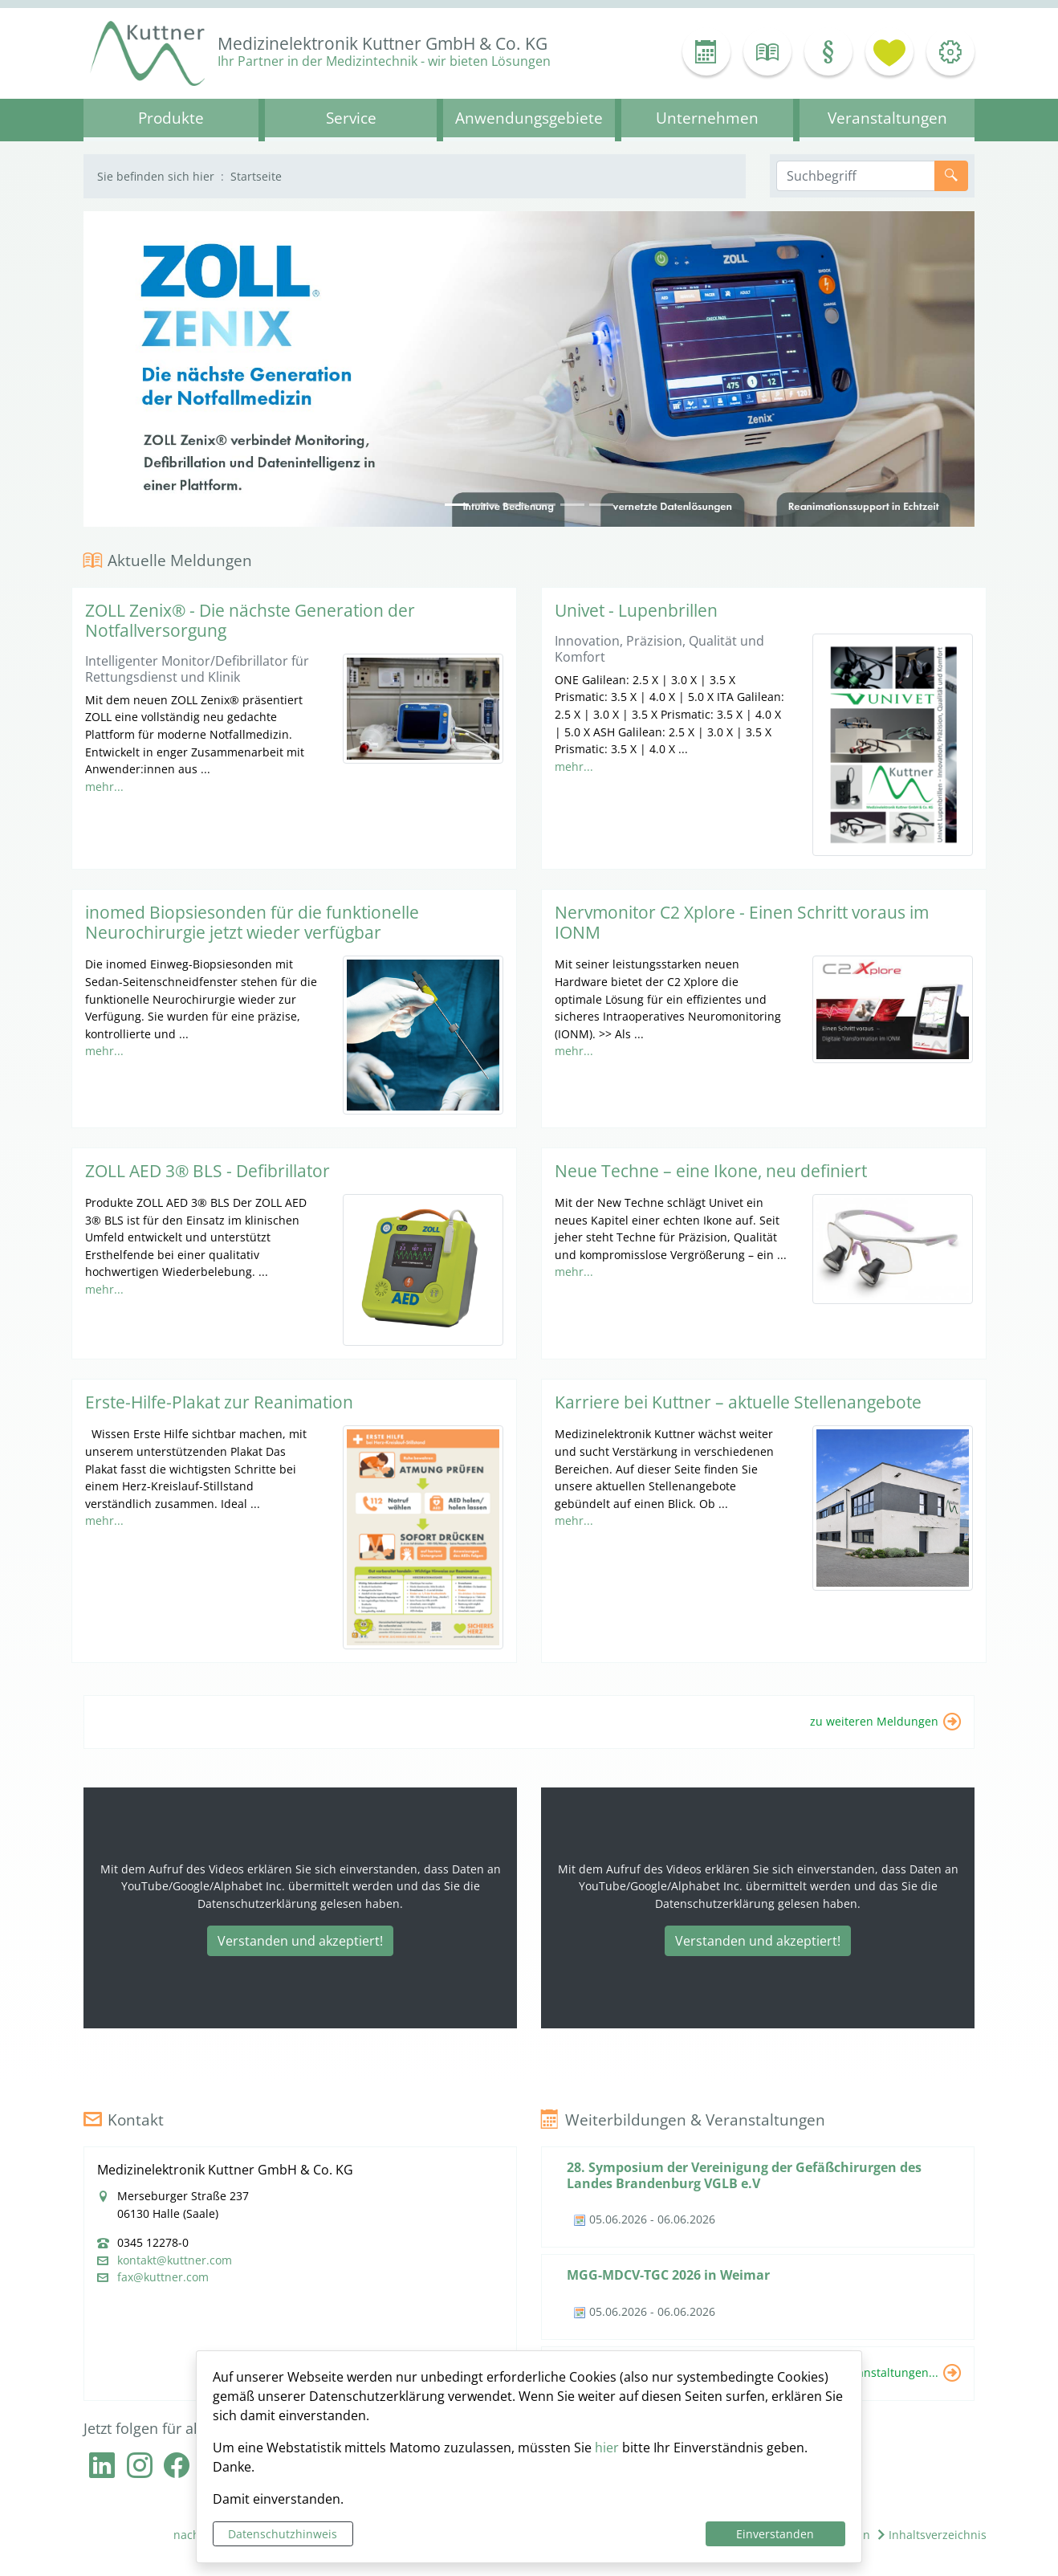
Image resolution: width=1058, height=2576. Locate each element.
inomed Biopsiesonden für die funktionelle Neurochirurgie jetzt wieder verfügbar (252, 922)
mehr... (104, 786)
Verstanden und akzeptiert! (300, 1941)
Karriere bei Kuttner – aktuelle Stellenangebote (738, 1402)
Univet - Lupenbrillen (636, 610)
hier (607, 2447)
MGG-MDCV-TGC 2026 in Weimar (668, 2275)
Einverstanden (775, 2533)
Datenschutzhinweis (282, 2533)
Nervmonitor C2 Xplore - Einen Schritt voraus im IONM (742, 922)
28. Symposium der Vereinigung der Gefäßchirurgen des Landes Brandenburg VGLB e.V (744, 2174)
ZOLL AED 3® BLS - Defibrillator (207, 1171)
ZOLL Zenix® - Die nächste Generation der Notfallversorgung (250, 620)
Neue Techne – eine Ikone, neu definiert (711, 1171)
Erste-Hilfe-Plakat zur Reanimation (219, 1402)
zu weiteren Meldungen (874, 1720)
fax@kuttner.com (163, 2277)
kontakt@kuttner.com (174, 2260)
